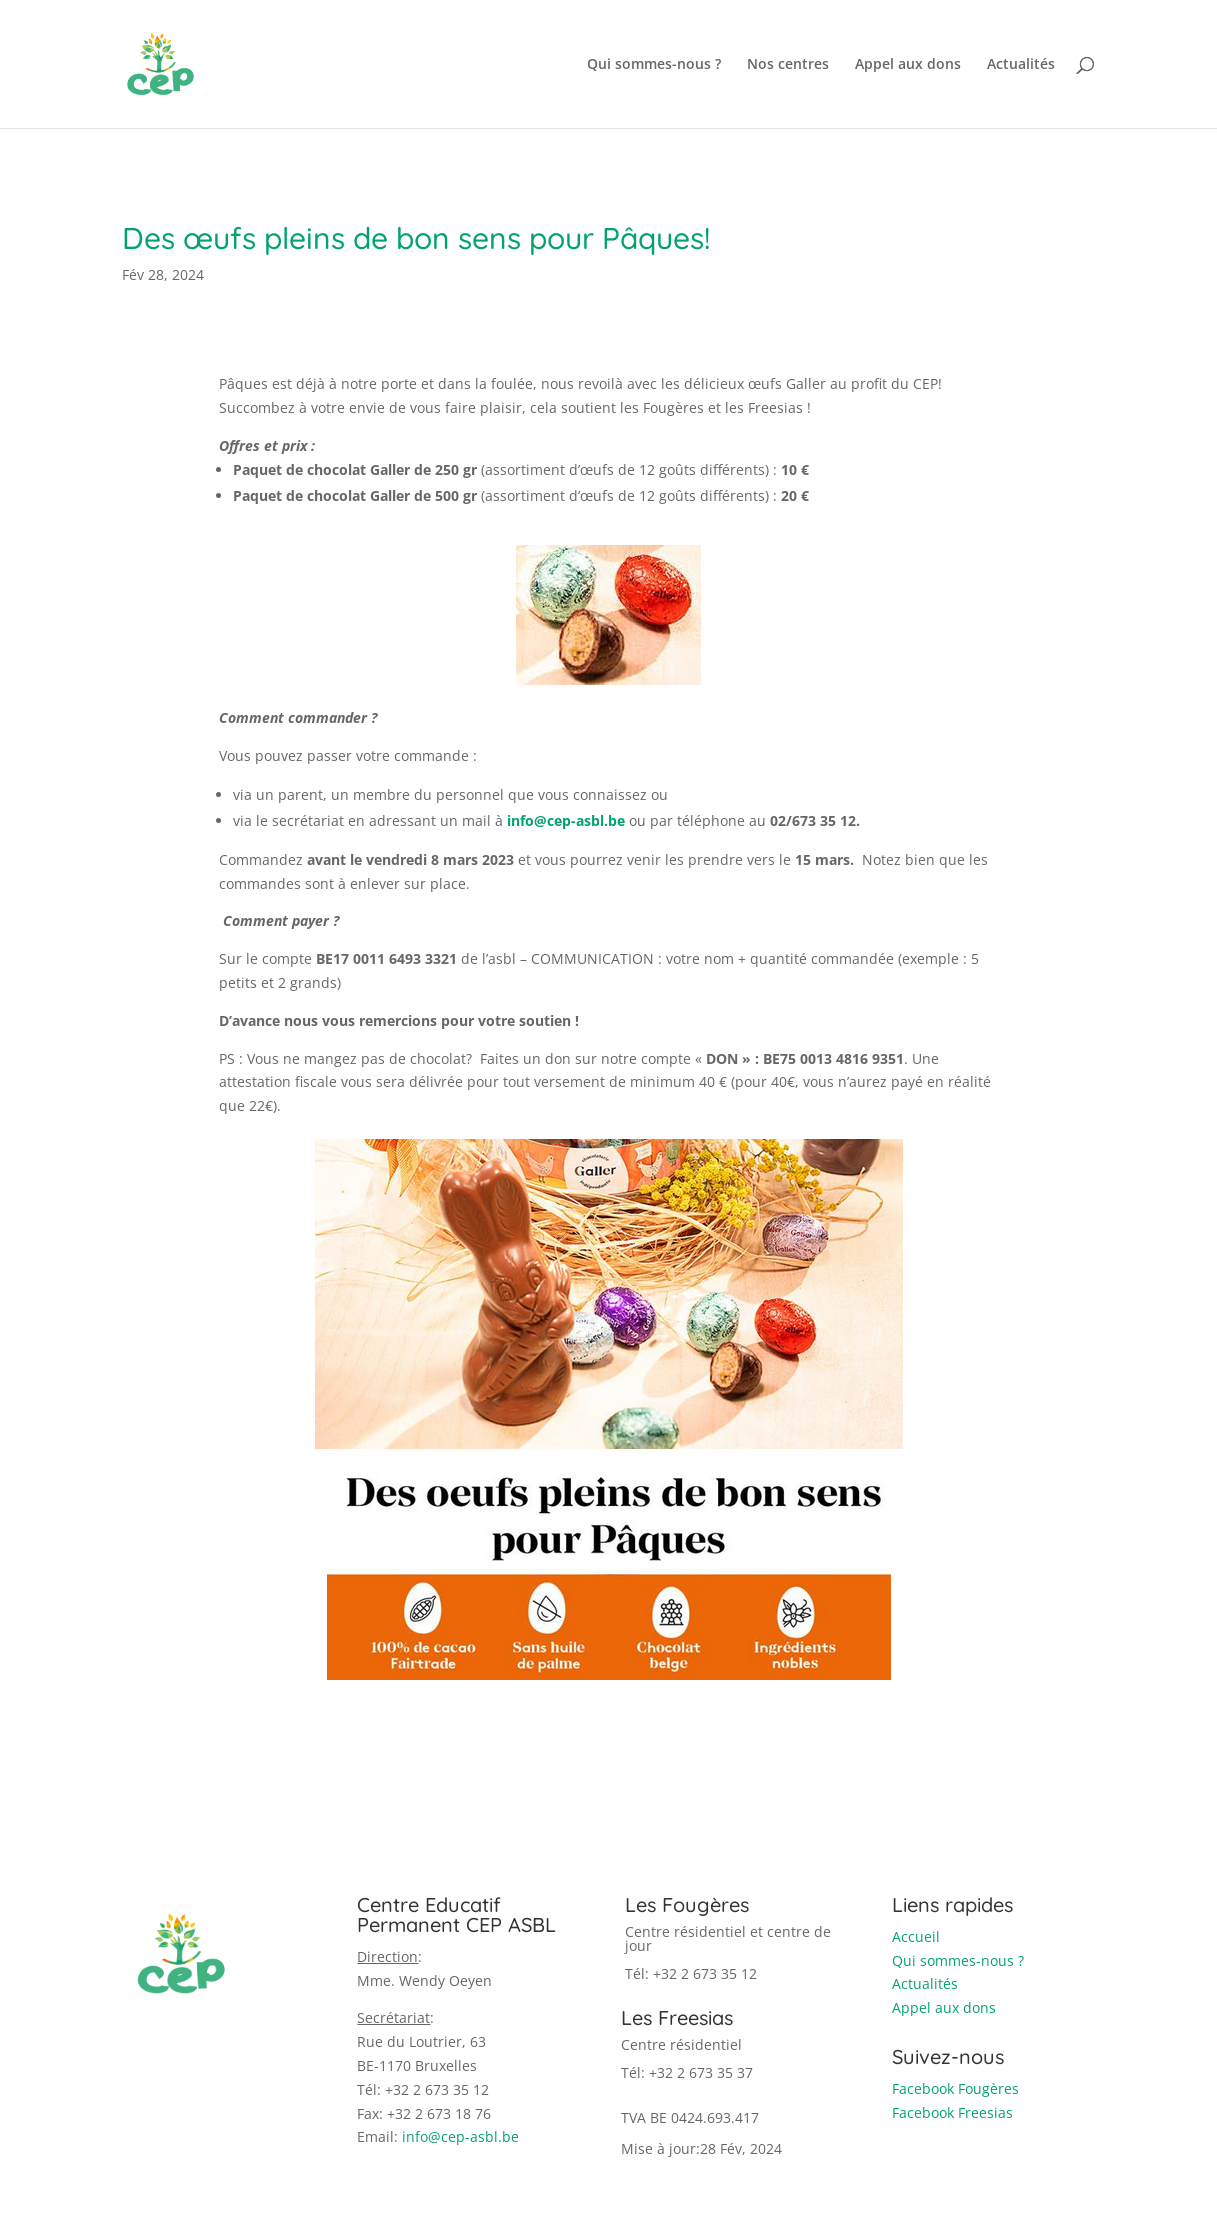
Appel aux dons (908, 65)
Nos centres (788, 65)
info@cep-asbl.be (460, 2136)
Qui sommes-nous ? (654, 65)
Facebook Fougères (955, 2088)
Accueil (916, 1936)
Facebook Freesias (952, 2112)
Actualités (1021, 65)
